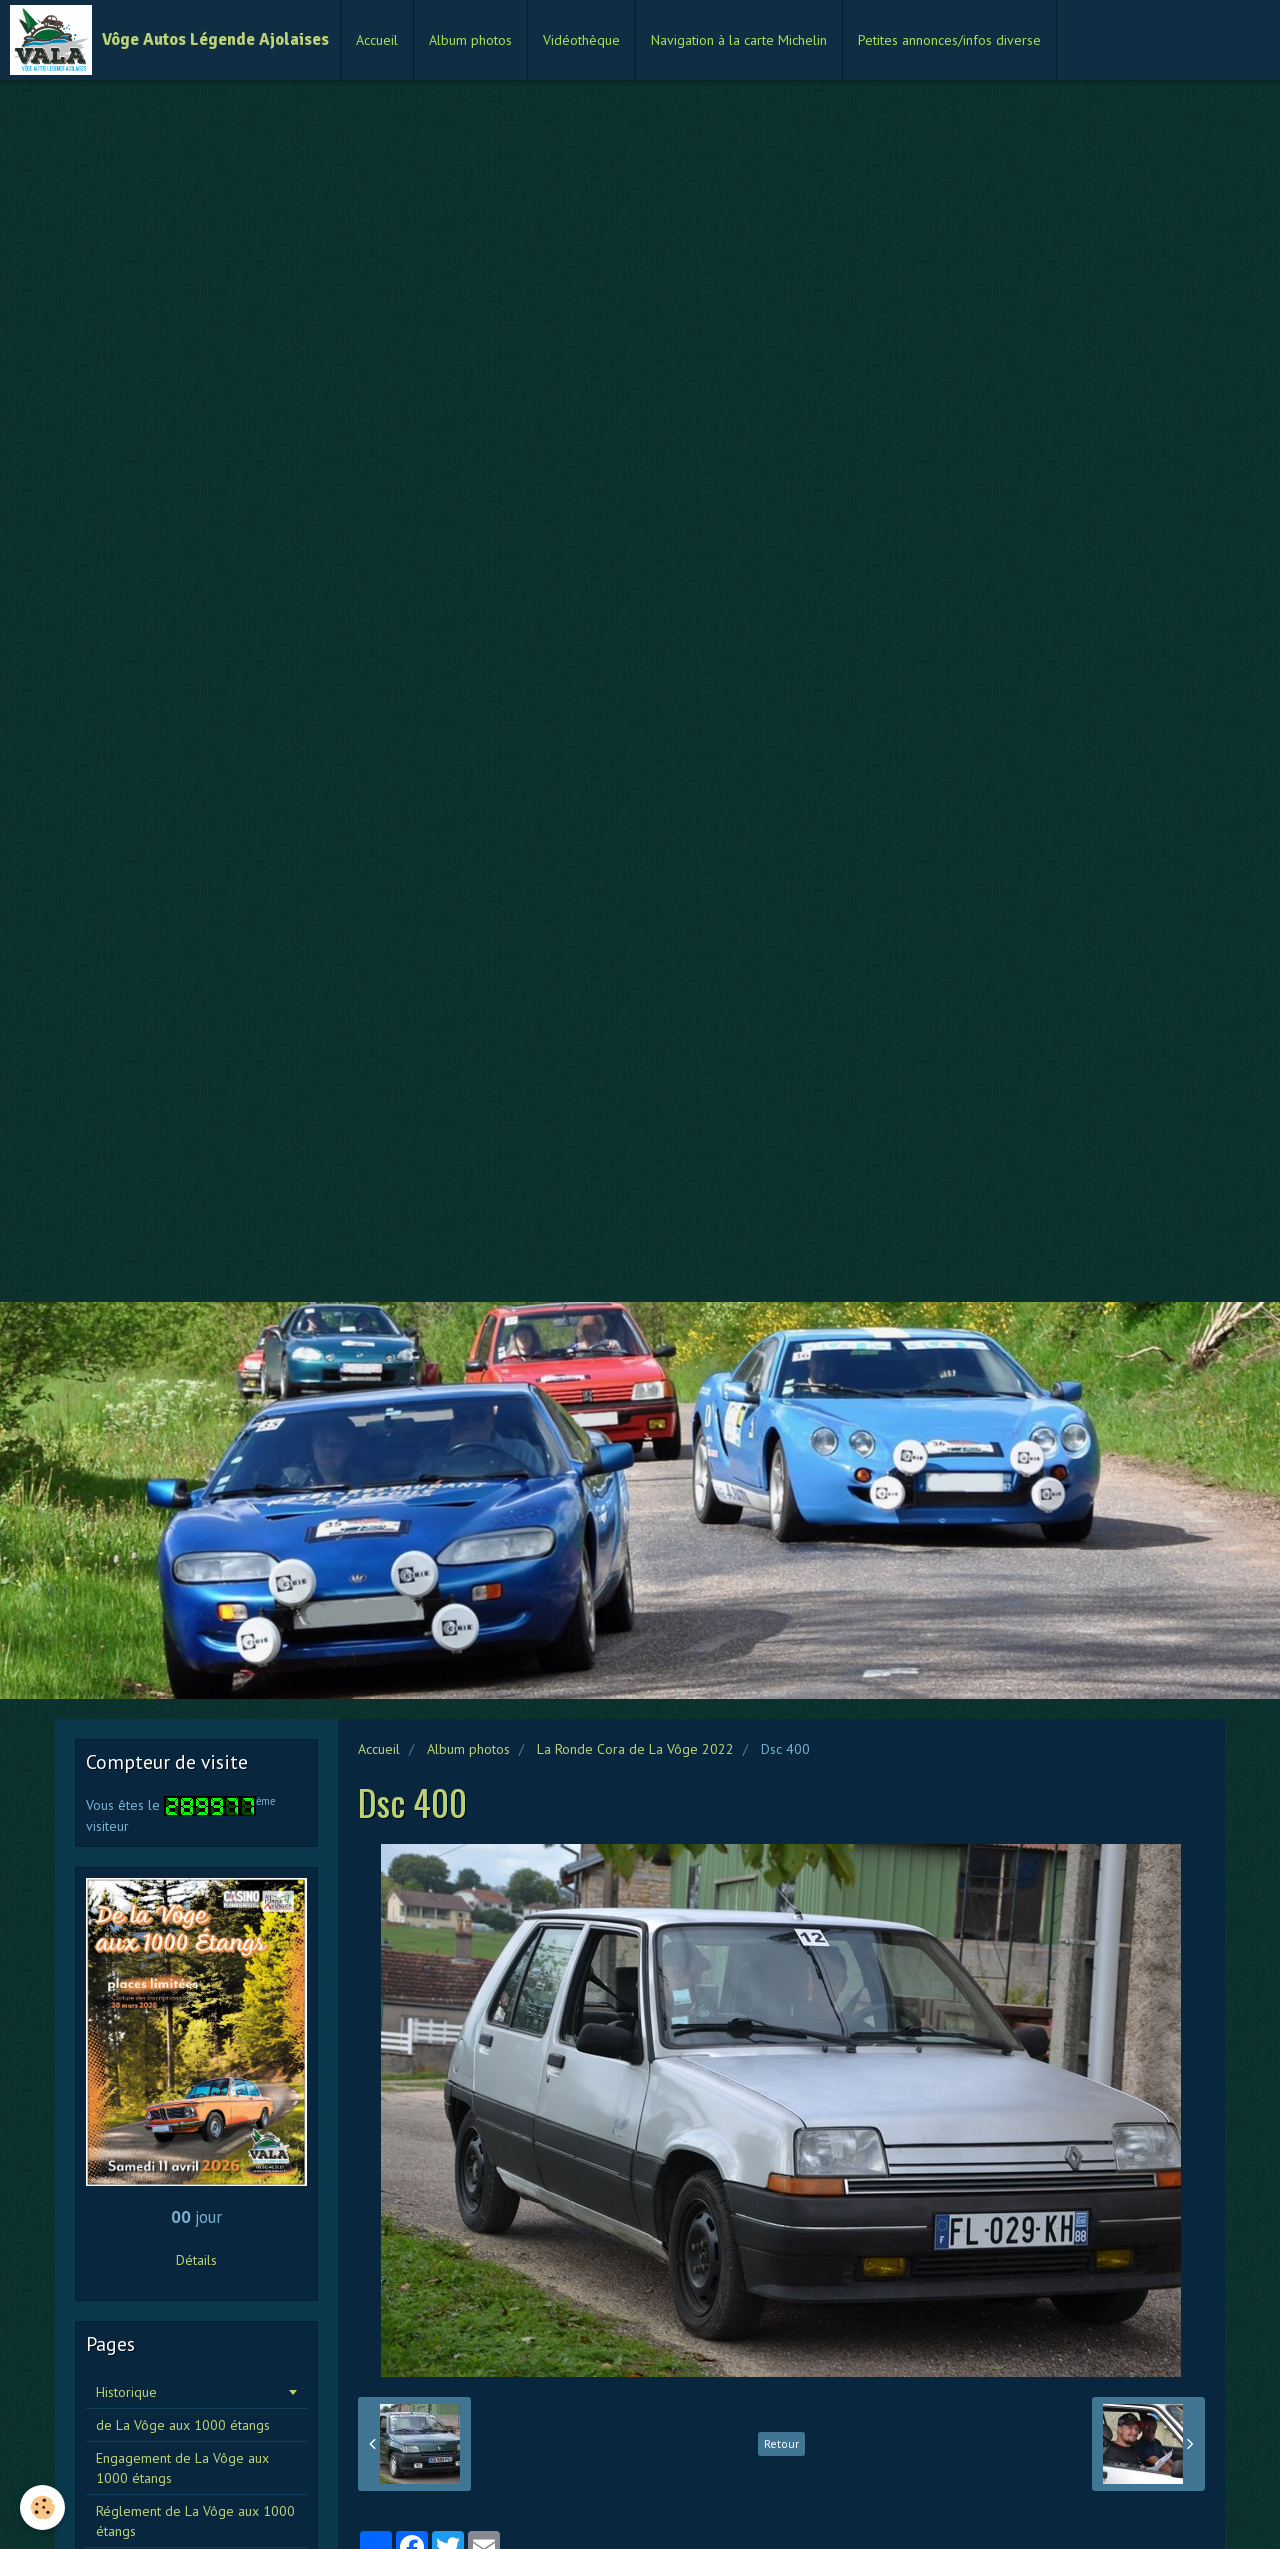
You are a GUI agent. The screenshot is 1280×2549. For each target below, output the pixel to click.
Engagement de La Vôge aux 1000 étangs (182, 2468)
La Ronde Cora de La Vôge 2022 (635, 1749)
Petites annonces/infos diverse (949, 40)
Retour (781, 2443)
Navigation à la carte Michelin (739, 40)
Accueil (377, 40)
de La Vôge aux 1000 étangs (183, 2425)
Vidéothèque (581, 40)
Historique (126, 2392)
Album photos (470, 40)
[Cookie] (42, 2507)
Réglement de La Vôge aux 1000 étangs (195, 2521)
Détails (196, 2260)
